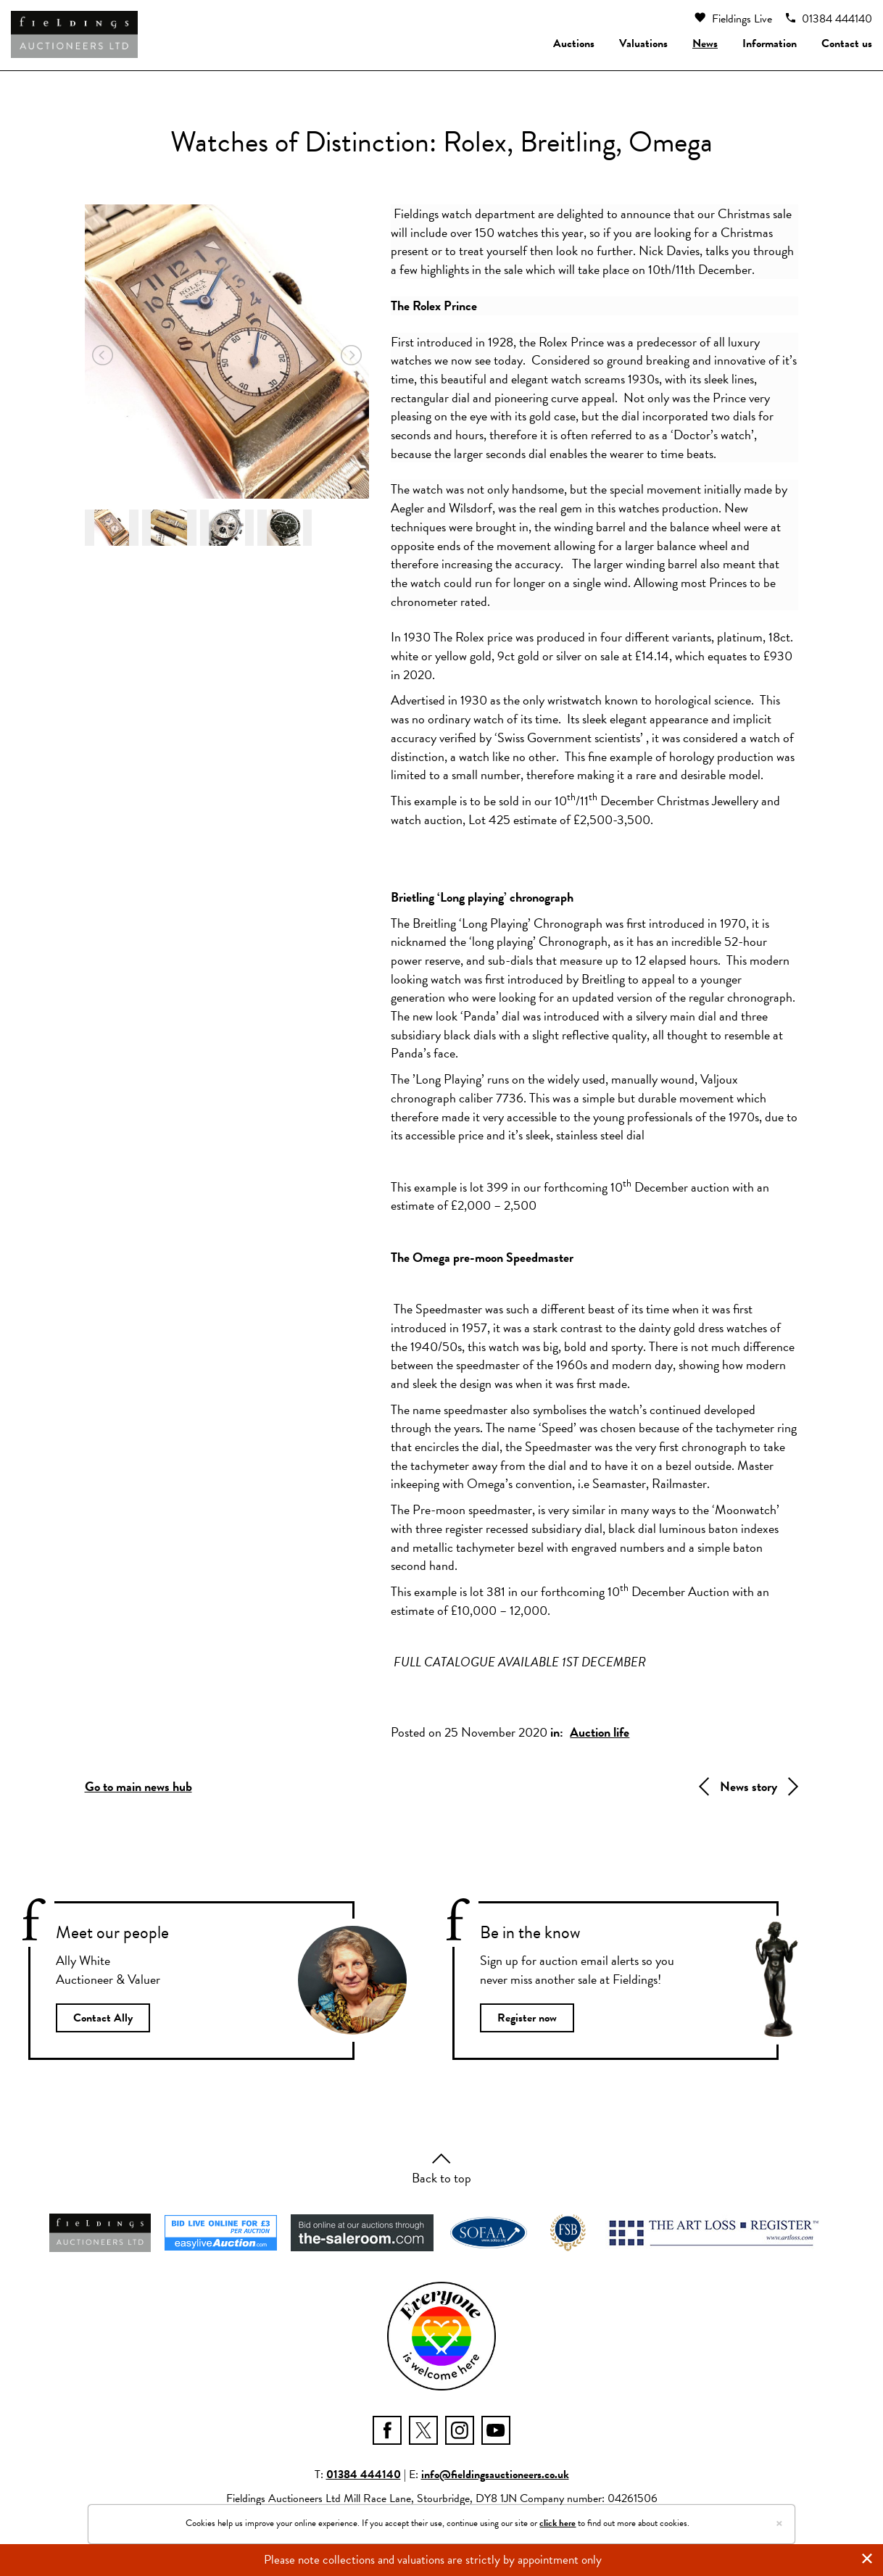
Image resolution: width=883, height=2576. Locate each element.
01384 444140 (829, 19)
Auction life (599, 1732)
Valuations (643, 43)
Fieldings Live (733, 19)
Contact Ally (105, 2019)
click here (557, 2523)
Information (769, 43)
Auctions (573, 43)
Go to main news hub (138, 1786)
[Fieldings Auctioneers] (74, 34)
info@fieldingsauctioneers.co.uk (495, 2476)
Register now (530, 2019)
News (705, 43)
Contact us (846, 43)
